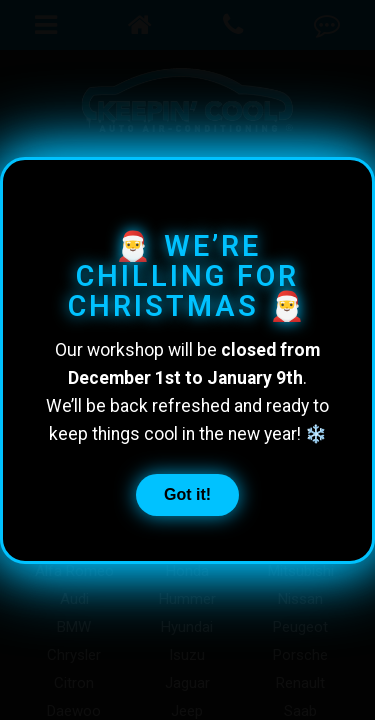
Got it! (187, 493)
